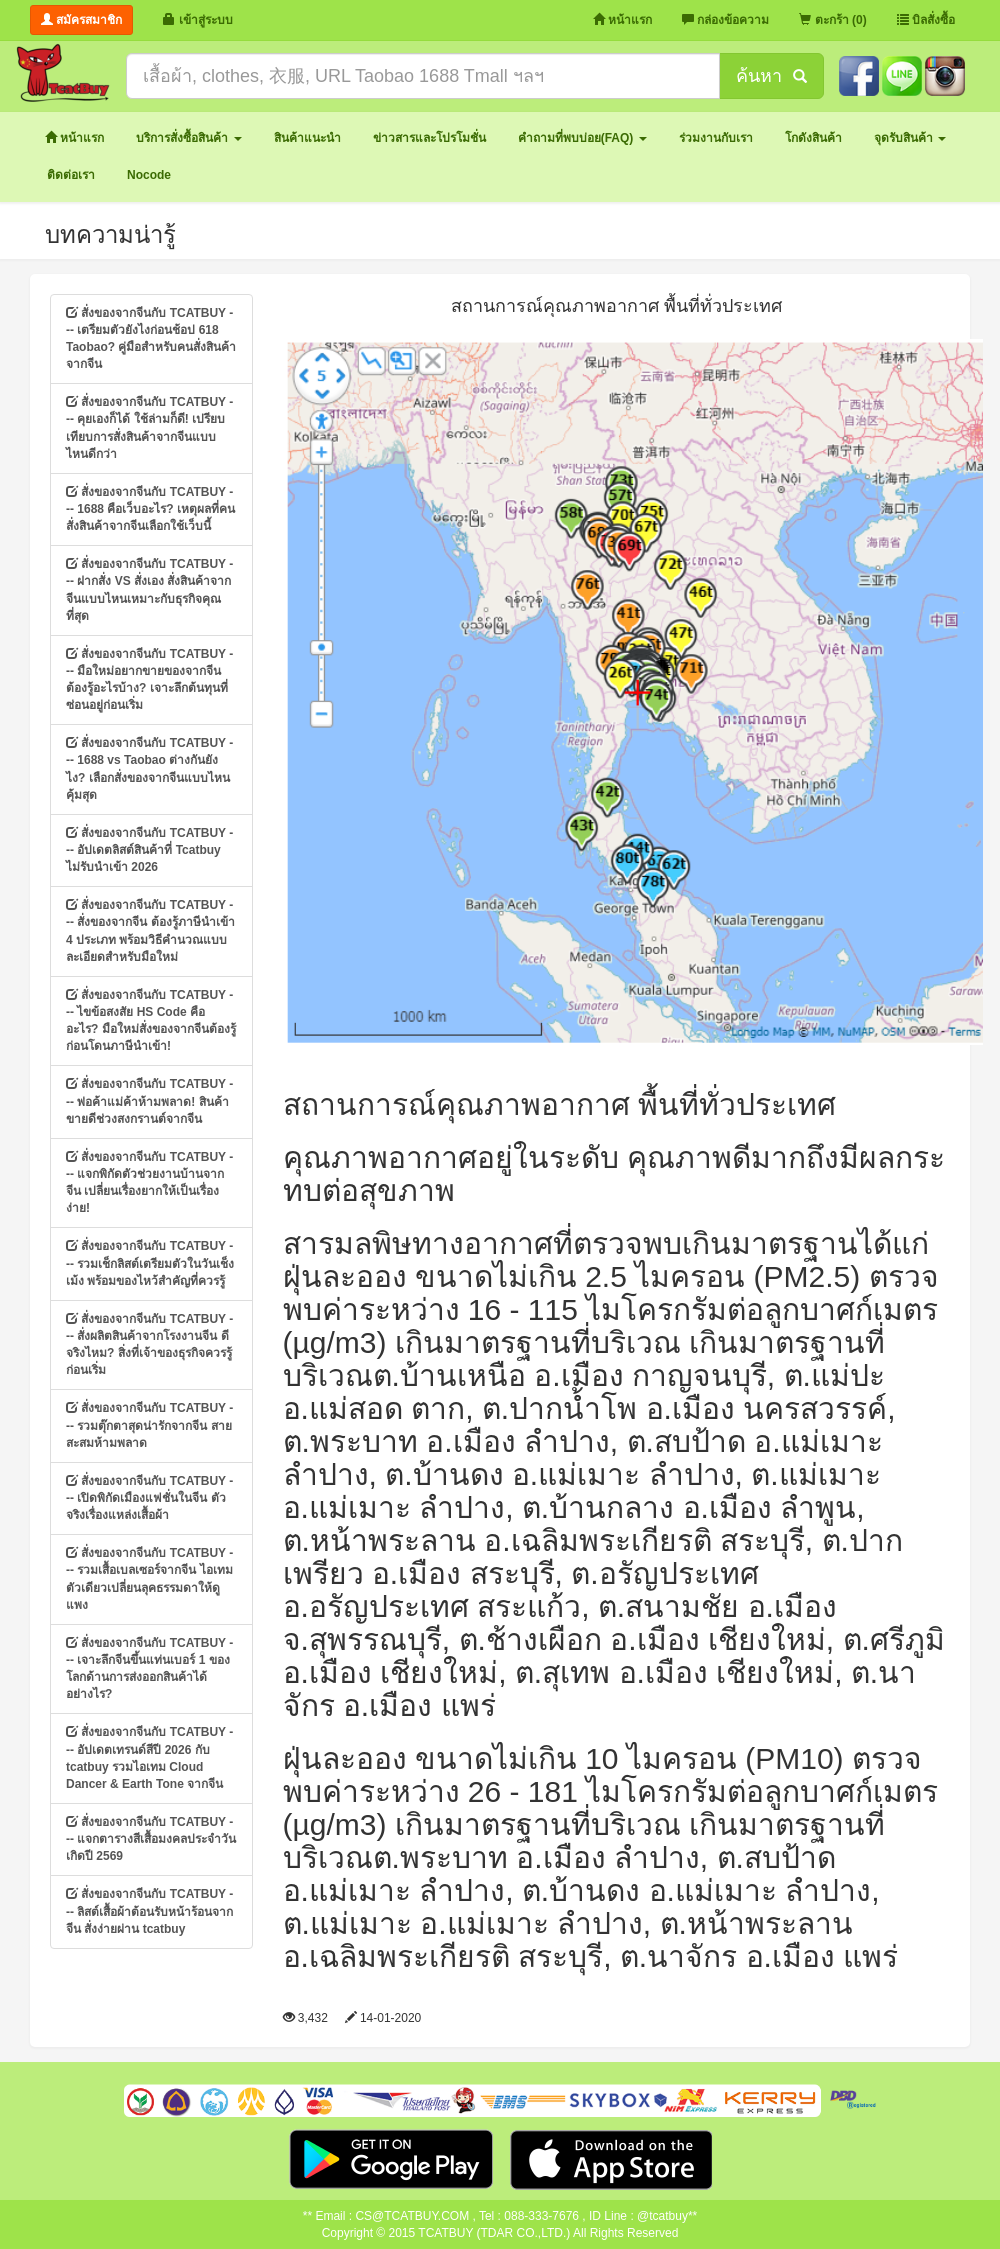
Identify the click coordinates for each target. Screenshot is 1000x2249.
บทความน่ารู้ (110, 234)
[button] (188, 138)
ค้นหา (771, 76)
